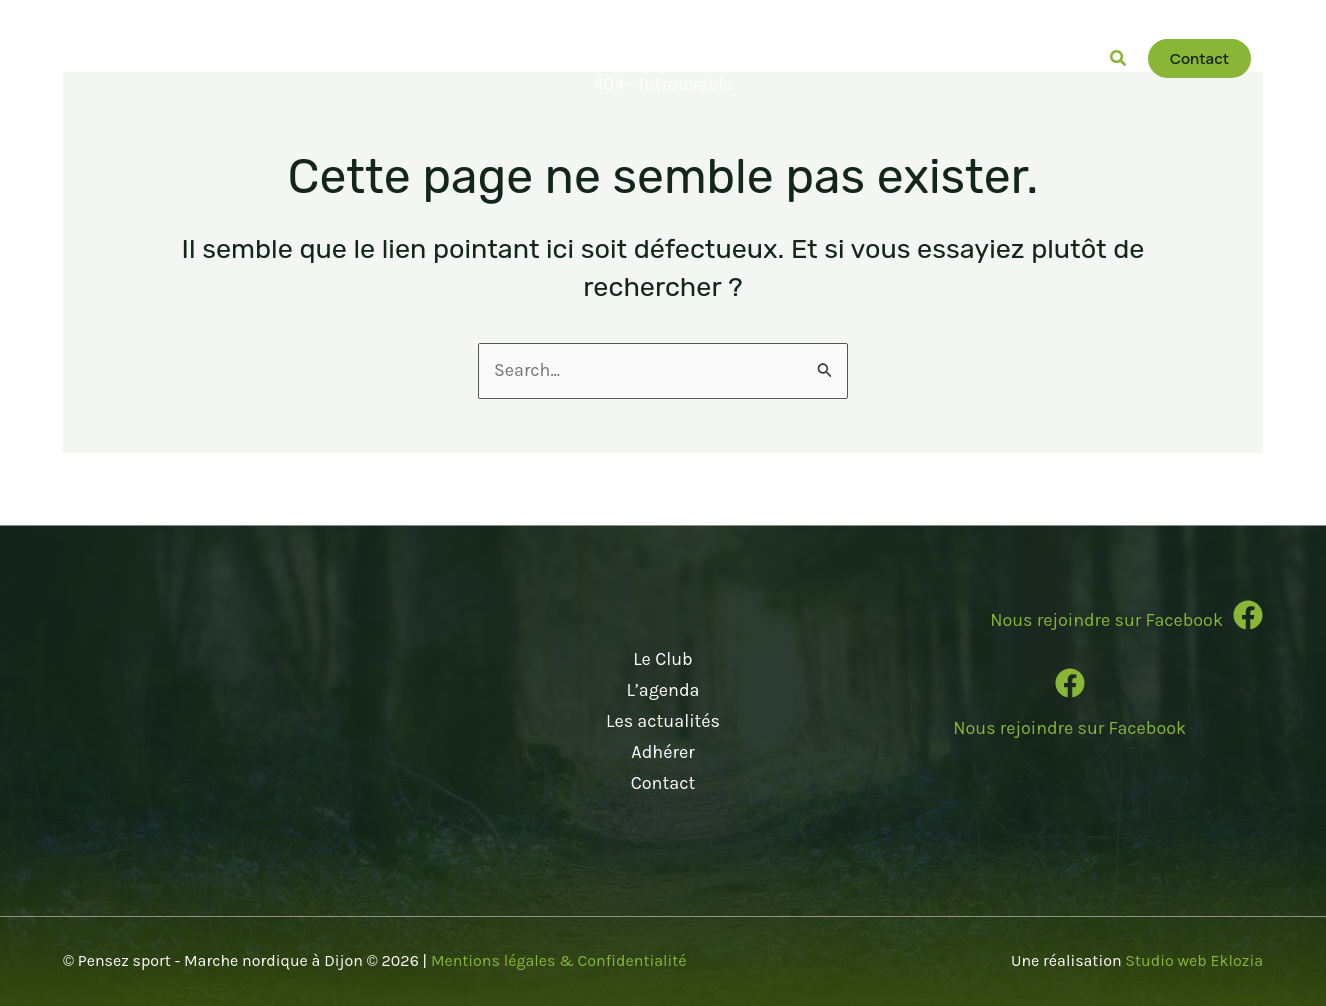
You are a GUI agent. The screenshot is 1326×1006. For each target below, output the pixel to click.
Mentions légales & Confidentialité (559, 960)
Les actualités (663, 721)
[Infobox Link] (1069, 624)
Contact (663, 782)
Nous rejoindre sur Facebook (1070, 728)
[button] (628, 59)
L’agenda (662, 690)
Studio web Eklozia (1194, 960)
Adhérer (662, 751)
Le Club (663, 660)
